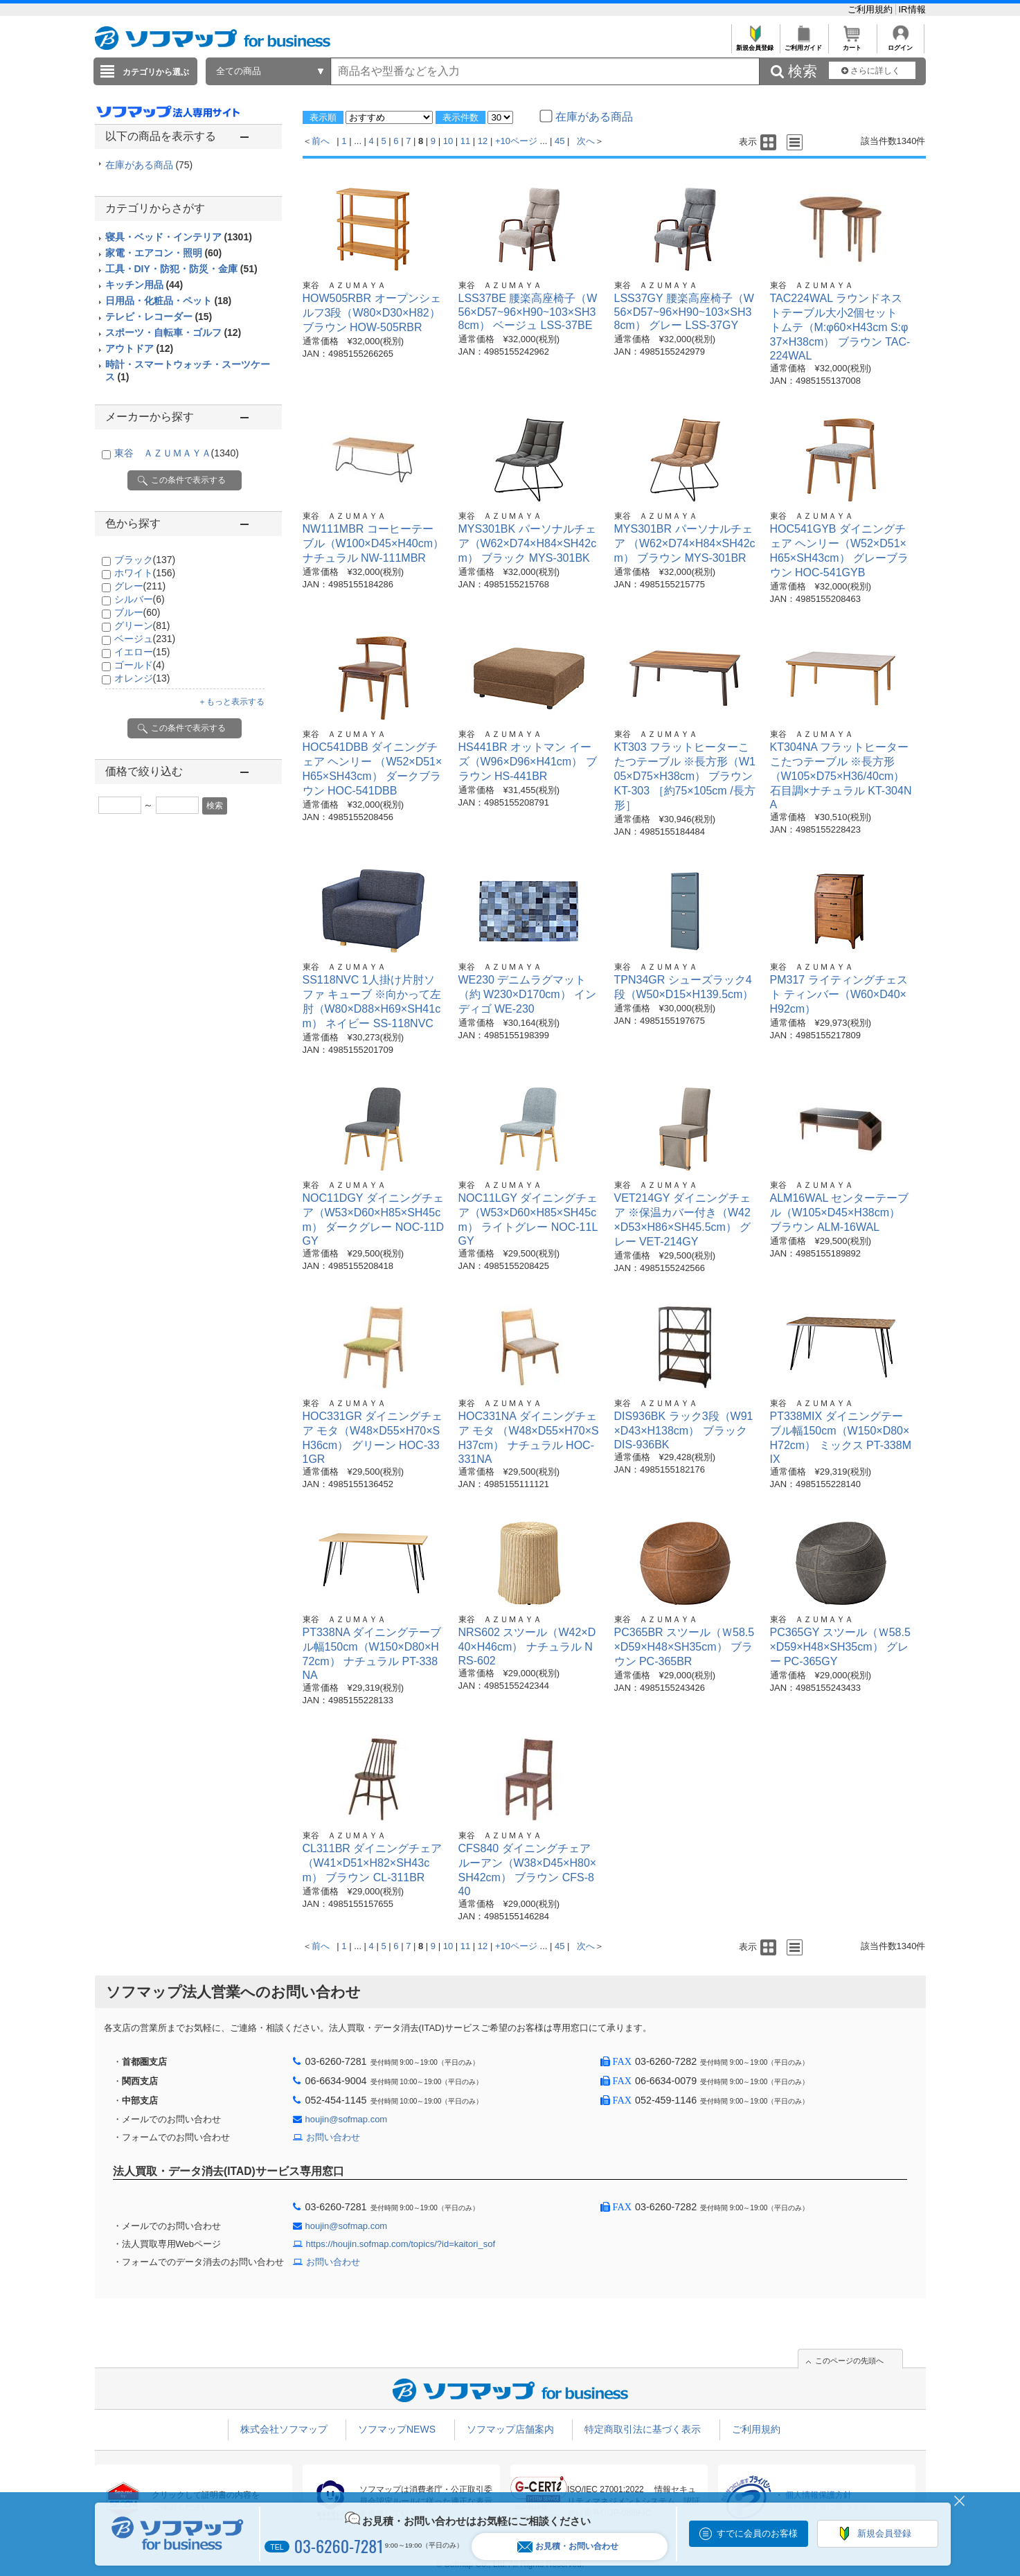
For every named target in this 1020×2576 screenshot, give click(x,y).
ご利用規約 (871, 9)
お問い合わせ (333, 2137)
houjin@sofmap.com (346, 2119)
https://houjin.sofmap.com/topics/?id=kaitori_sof (401, 2244)
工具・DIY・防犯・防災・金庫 (181, 268)
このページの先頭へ (849, 2360)
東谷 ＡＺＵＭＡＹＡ (176, 453)
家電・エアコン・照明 (163, 252)
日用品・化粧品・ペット (168, 300)
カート (852, 44)
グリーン (142, 625)
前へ (321, 141)
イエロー (142, 651)
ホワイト (145, 572)
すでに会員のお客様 (757, 2533)
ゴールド (139, 664)
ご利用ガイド (803, 44)
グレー (140, 586)
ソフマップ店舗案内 (510, 2429)
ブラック (145, 559)
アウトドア (139, 348)
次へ (586, 141)
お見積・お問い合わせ (567, 2546)
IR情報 (912, 9)
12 (482, 141)
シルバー (139, 599)
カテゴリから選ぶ (156, 72)
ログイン (900, 44)
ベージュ (145, 638)
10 (448, 141)
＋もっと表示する (231, 702)
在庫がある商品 (149, 164)
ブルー (137, 612)
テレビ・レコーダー (159, 316)
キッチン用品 (144, 284)
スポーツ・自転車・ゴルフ (173, 332)
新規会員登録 (755, 44)
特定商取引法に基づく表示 (642, 2429)
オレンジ (142, 678)
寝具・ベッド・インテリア (178, 236)
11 (465, 141)
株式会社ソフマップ (284, 2429)
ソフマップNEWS (397, 2429)
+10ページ (516, 141)
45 (559, 141)
